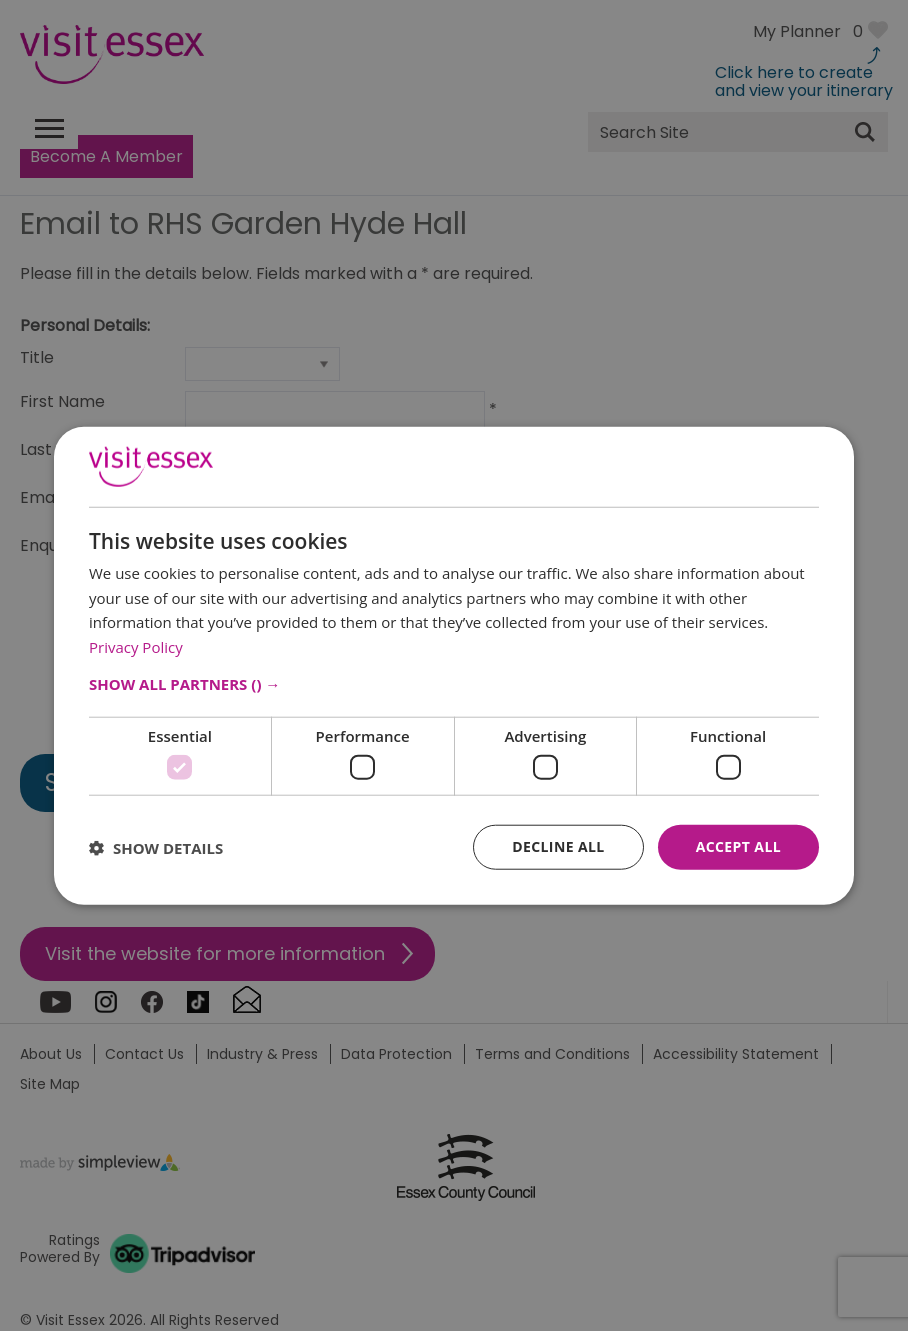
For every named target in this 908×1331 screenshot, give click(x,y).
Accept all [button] (738, 846)
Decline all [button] (558, 846)
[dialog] (454, 665)
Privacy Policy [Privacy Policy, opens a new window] (136, 647)
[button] (454, 684)
